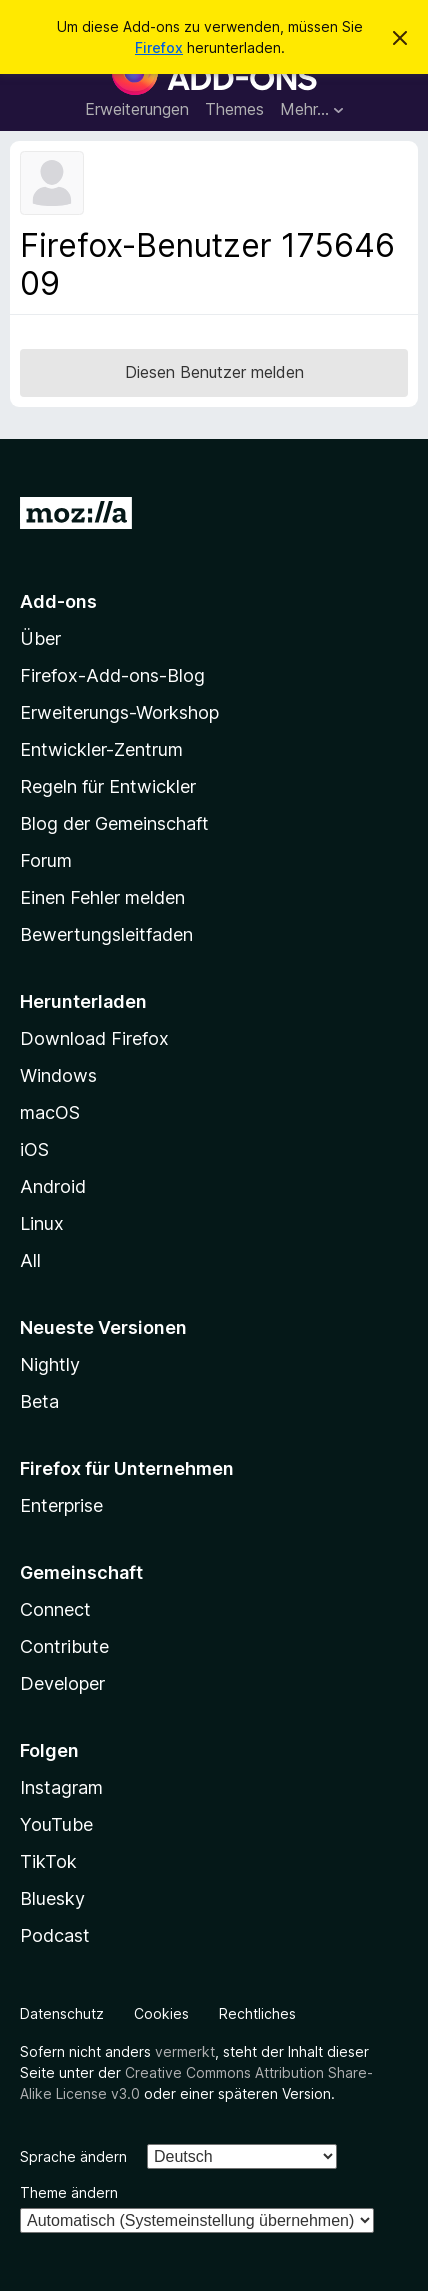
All (30, 1260)
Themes (234, 109)
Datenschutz (62, 2013)
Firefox (159, 47)
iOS (34, 1149)
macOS (50, 1112)
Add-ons (58, 601)
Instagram (61, 1787)
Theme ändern (69, 2192)
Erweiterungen (137, 109)
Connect (55, 1609)
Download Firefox (94, 1038)
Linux (42, 1223)
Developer (62, 1683)
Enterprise (61, 1505)
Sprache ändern (73, 2156)
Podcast (55, 1935)
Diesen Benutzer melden (214, 372)
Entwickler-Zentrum (101, 749)
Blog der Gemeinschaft (114, 823)
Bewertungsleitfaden (106, 934)
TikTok (48, 1861)
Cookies (161, 2013)
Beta (39, 1401)
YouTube (56, 1824)
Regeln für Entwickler (108, 786)
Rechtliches (257, 2013)
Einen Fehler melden (102, 897)
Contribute (64, 1646)
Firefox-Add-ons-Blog (112, 675)
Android (53, 1186)
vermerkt (185, 2051)
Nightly (50, 1364)
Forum (46, 860)
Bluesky (52, 1898)
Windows (58, 1075)
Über (40, 638)
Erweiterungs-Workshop (119, 712)
